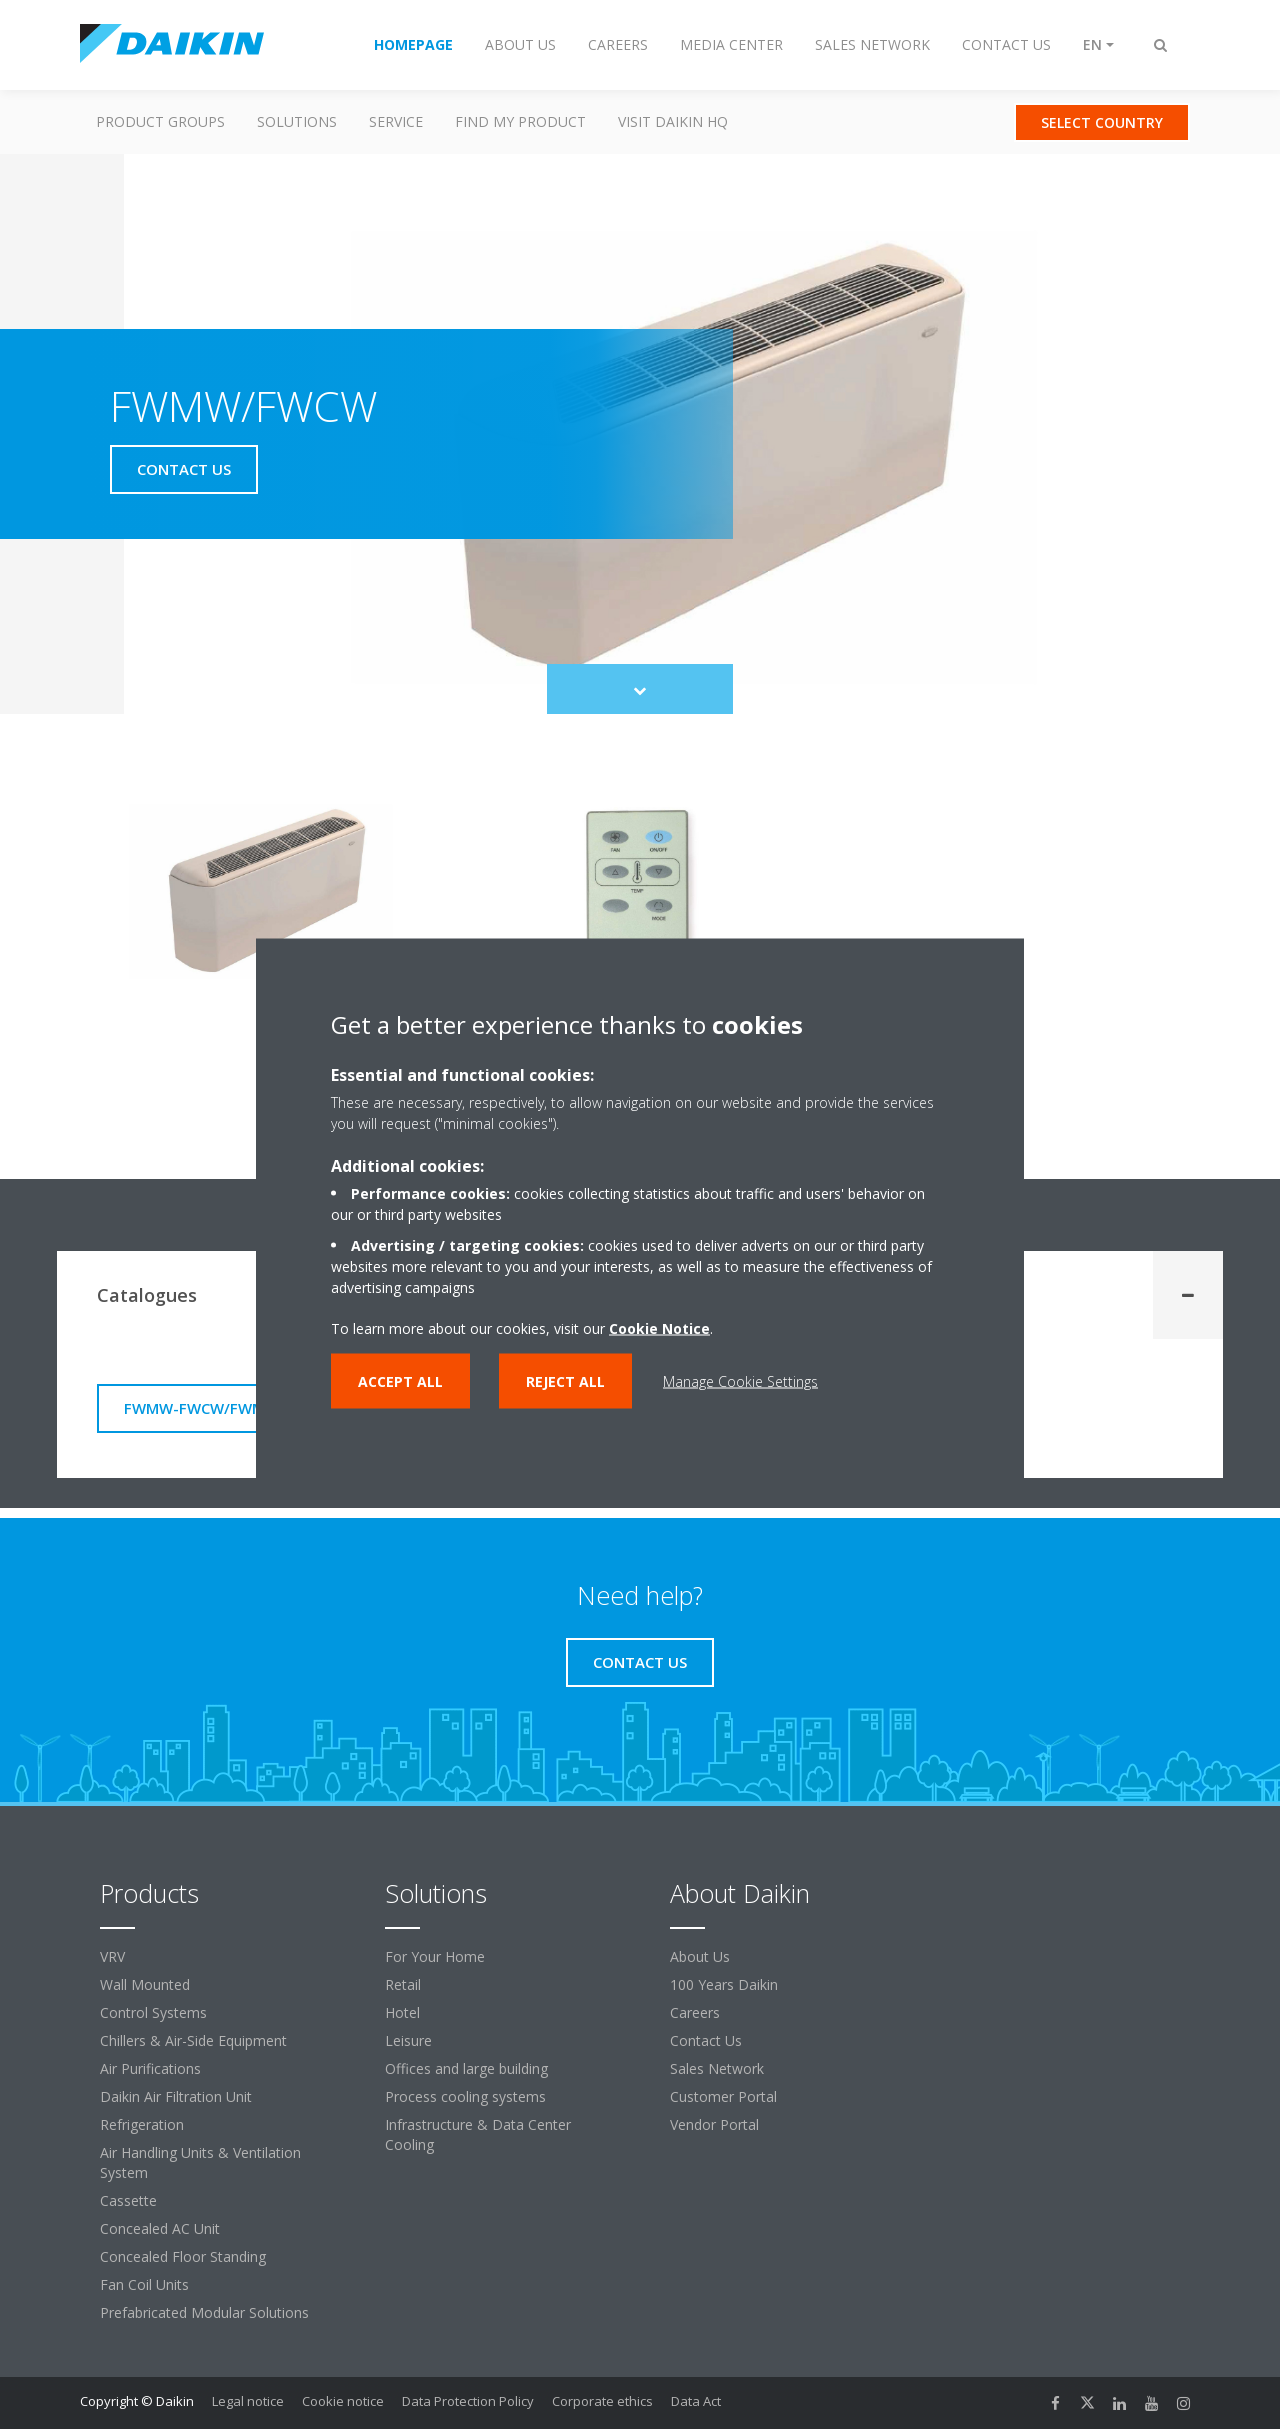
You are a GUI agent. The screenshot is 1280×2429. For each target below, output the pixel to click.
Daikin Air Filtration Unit (176, 2096)
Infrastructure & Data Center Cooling (478, 2134)
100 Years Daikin (724, 1984)
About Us (700, 1956)
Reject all (565, 1380)
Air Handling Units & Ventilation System (200, 2162)
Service (396, 121)
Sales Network (717, 2068)
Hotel (402, 2012)
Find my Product (520, 121)
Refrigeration (142, 2124)
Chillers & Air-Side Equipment (193, 2040)
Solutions (297, 121)
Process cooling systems (465, 2096)
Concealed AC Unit (160, 2228)
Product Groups (160, 121)
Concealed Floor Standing (183, 2256)
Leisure (408, 2040)
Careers (695, 2012)
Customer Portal (723, 2096)
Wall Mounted (145, 1984)
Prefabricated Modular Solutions (204, 2312)
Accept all (400, 1380)
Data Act (696, 2401)
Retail (403, 1984)
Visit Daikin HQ (673, 121)
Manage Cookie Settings (740, 1380)
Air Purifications (150, 2068)
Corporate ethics (602, 2401)
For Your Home (435, 1956)
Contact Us (706, 2040)
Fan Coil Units (144, 2284)
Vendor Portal (714, 2124)
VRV (112, 1956)
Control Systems (153, 2012)
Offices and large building (466, 2068)
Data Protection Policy (468, 2401)
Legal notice (248, 2401)
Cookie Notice (659, 1327)
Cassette (128, 2200)
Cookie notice (343, 2401)
